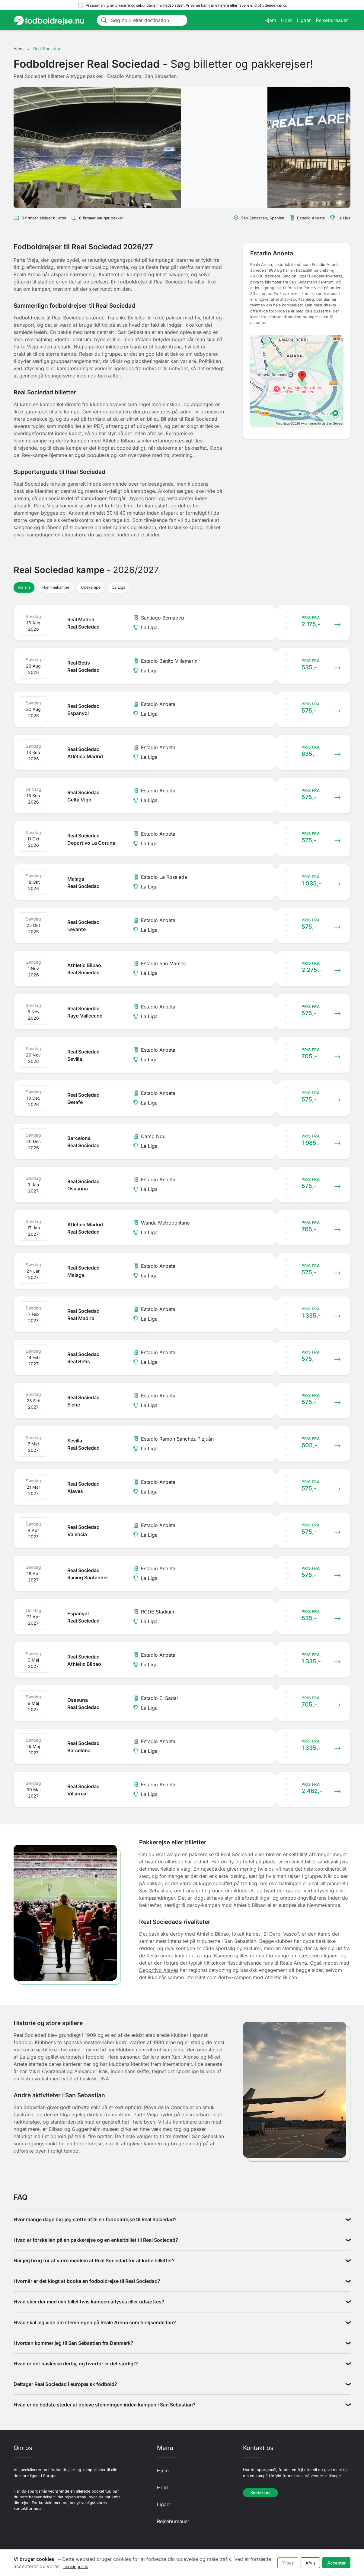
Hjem (270, 20)
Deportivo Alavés (158, 1970)
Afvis (310, 2562)
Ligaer (304, 20)
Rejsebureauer (332, 20)
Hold (286, 20)
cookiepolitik (75, 2566)
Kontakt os (260, 2492)
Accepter (336, 2562)
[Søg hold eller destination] (147, 20)
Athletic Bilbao (212, 1934)
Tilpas (288, 2562)
